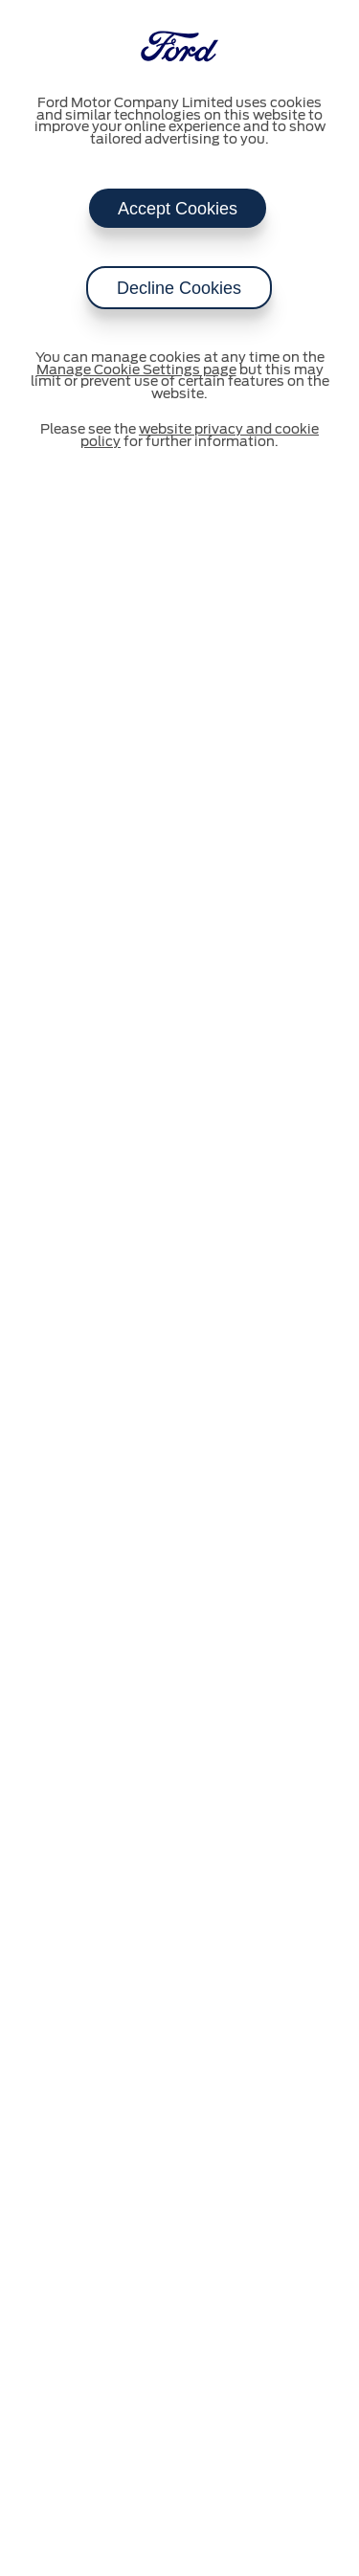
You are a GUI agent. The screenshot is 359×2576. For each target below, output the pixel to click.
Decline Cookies (179, 288)
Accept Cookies (177, 208)
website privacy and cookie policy (199, 436)
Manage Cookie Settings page (136, 370)
